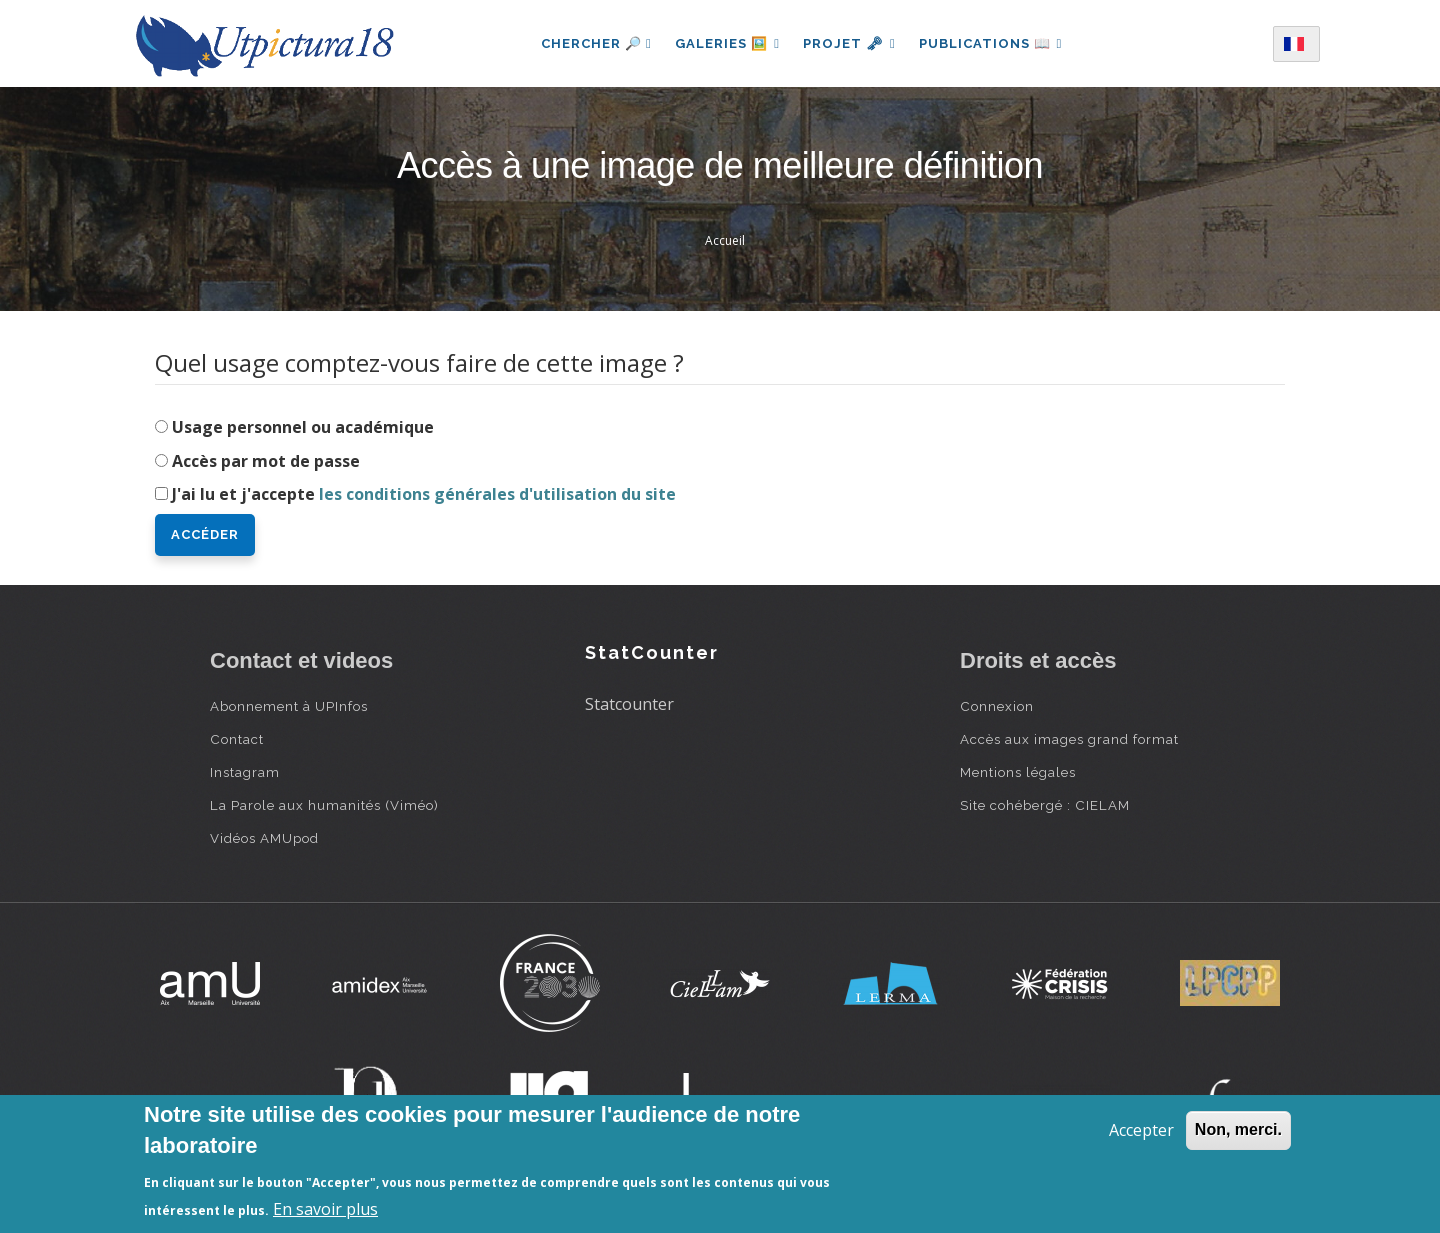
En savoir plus (325, 1209)
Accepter (1141, 1130)
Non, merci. (1238, 1129)
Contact (237, 739)
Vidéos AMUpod (264, 838)
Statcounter (629, 704)
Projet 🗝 (849, 43)
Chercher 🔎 (594, 43)
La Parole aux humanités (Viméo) (324, 805)
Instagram (245, 772)
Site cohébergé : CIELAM (1045, 805)
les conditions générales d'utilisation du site (497, 494)
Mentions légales (1018, 772)
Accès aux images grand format (1069, 739)
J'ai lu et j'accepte (424, 494)
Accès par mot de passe (266, 461)
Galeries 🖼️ (726, 43)
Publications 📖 (992, 43)
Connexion (997, 706)
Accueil (725, 240)
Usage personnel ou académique (303, 427)
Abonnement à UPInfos (289, 706)
